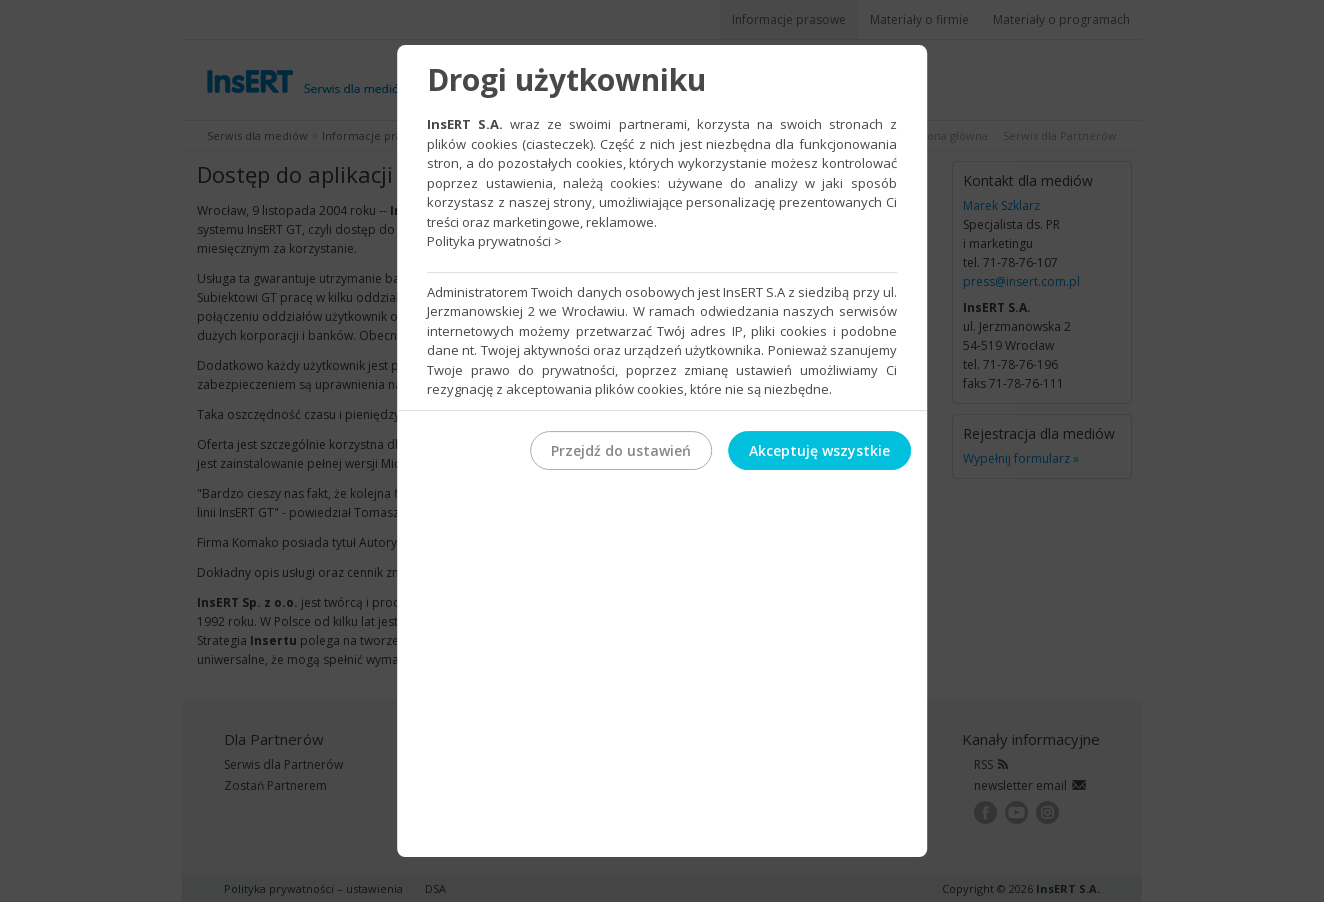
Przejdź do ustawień (621, 450)
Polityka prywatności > (494, 241)
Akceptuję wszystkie (819, 450)
